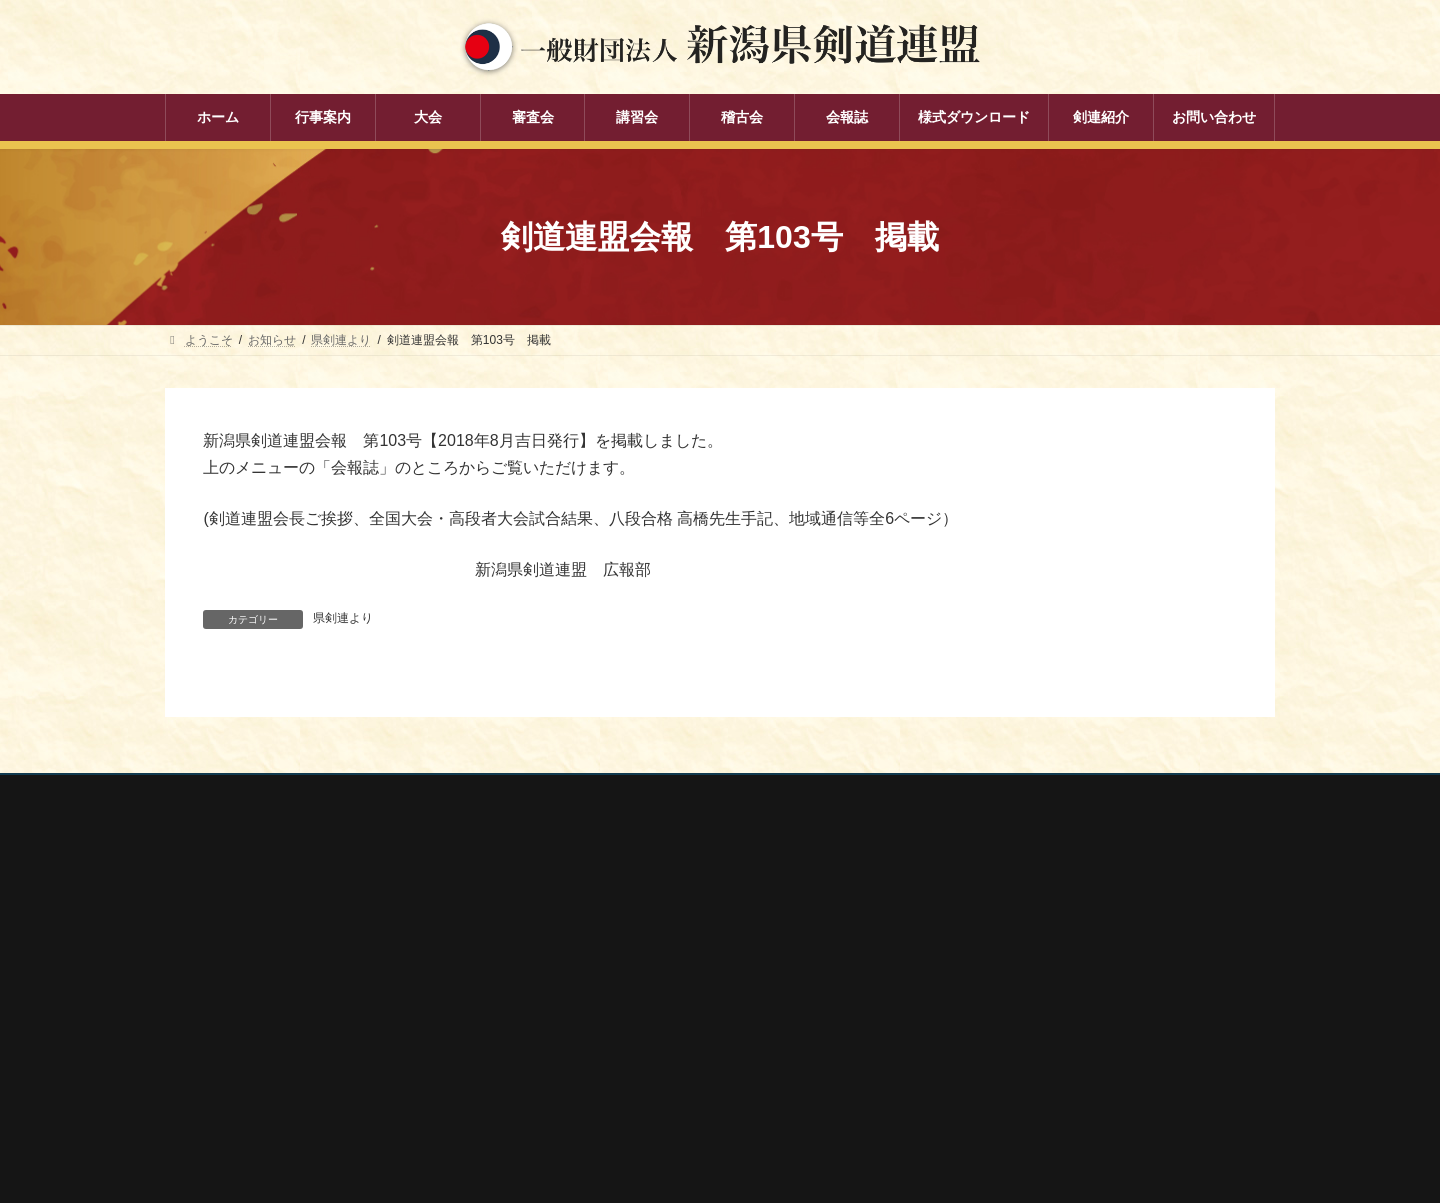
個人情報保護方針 (232, 793)
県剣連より (343, 618)
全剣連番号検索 (985, 915)
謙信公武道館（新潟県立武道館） (1033, 1075)
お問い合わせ (356, 793)
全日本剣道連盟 (985, 942)
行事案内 (581, 908)
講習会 (575, 1012)
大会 (569, 942)
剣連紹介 (581, 1116)
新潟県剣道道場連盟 (997, 995)
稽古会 (575, 1047)
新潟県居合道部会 (991, 1022)
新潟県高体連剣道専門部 (1009, 1048)
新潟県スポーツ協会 (997, 968)
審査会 (575, 977)
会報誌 (575, 1082)
